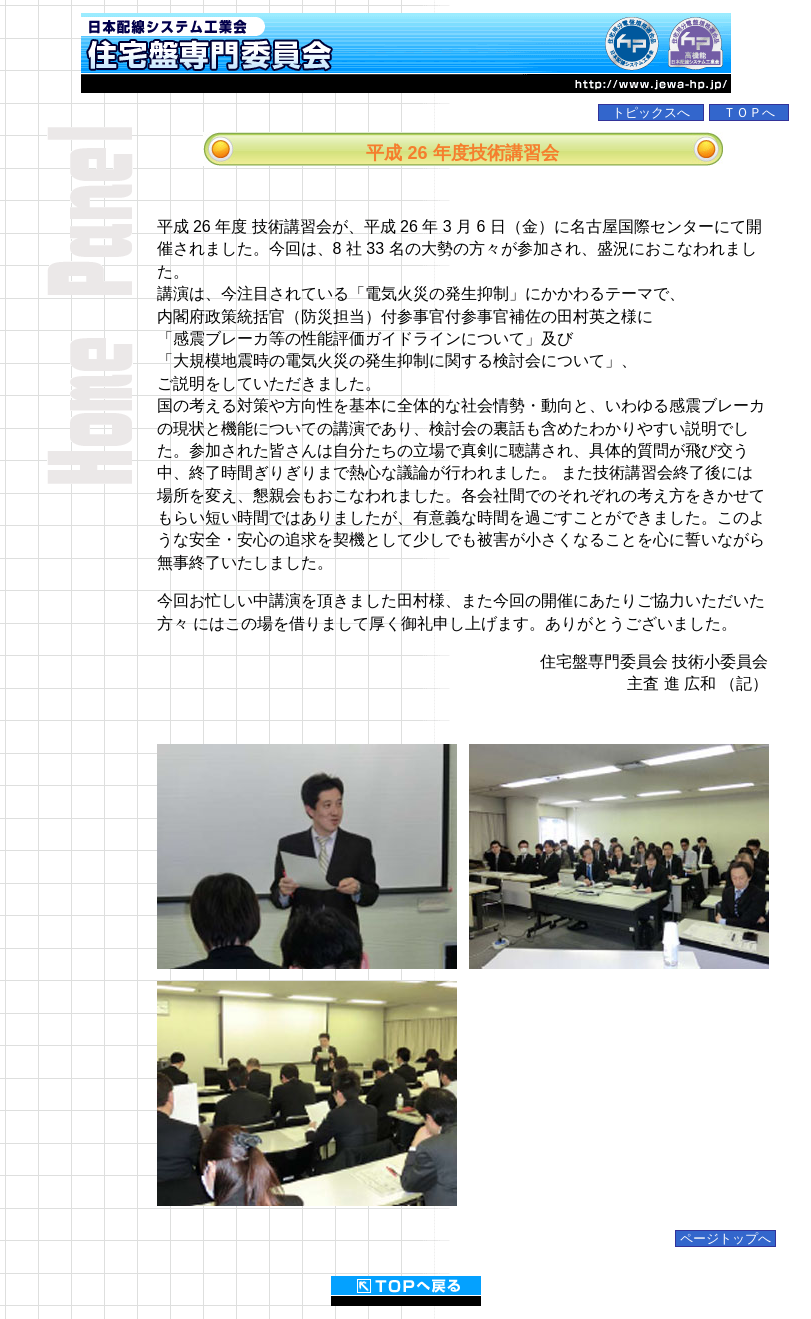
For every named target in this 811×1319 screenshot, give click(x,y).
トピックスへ (651, 112)
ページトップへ (725, 1238)
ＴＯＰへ (749, 112)
